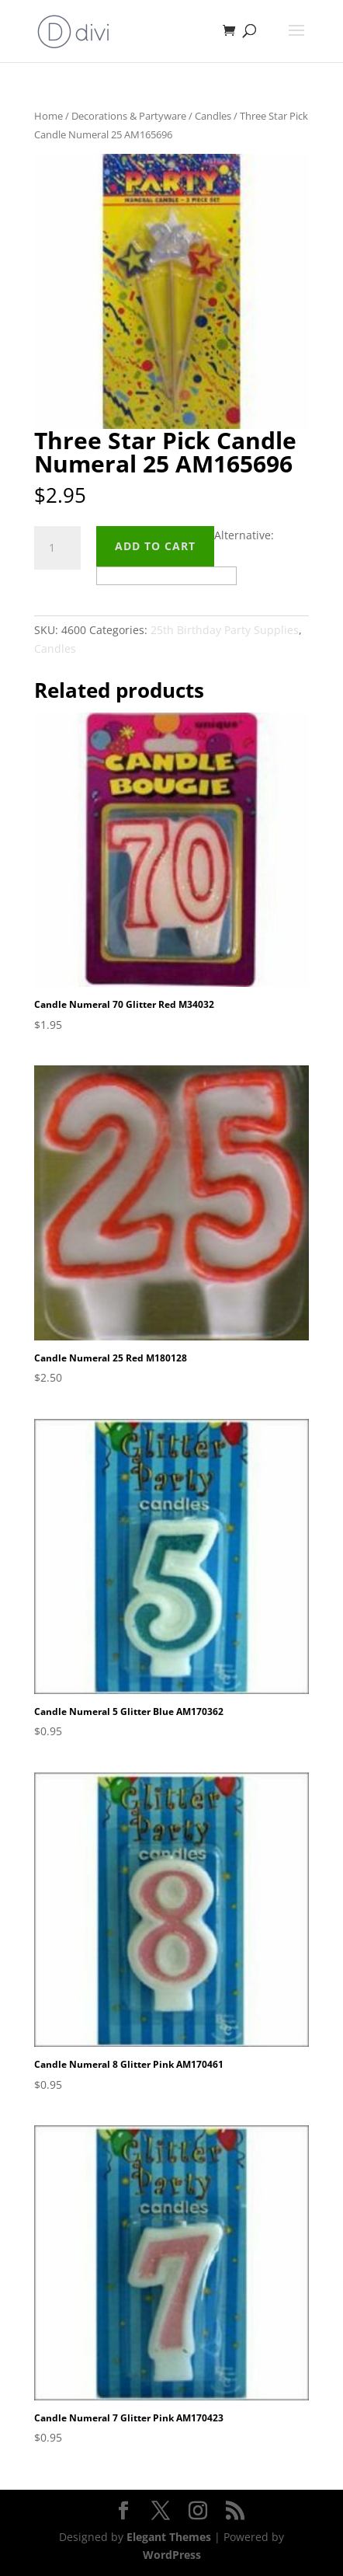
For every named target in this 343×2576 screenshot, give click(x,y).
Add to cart (155, 546)
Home (48, 116)
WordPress (172, 2554)
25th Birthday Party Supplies (225, 629)
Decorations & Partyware (128, 116)
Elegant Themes (168, 2536)
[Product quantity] (57, 548)
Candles (213, 116)
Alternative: (244, 535)
